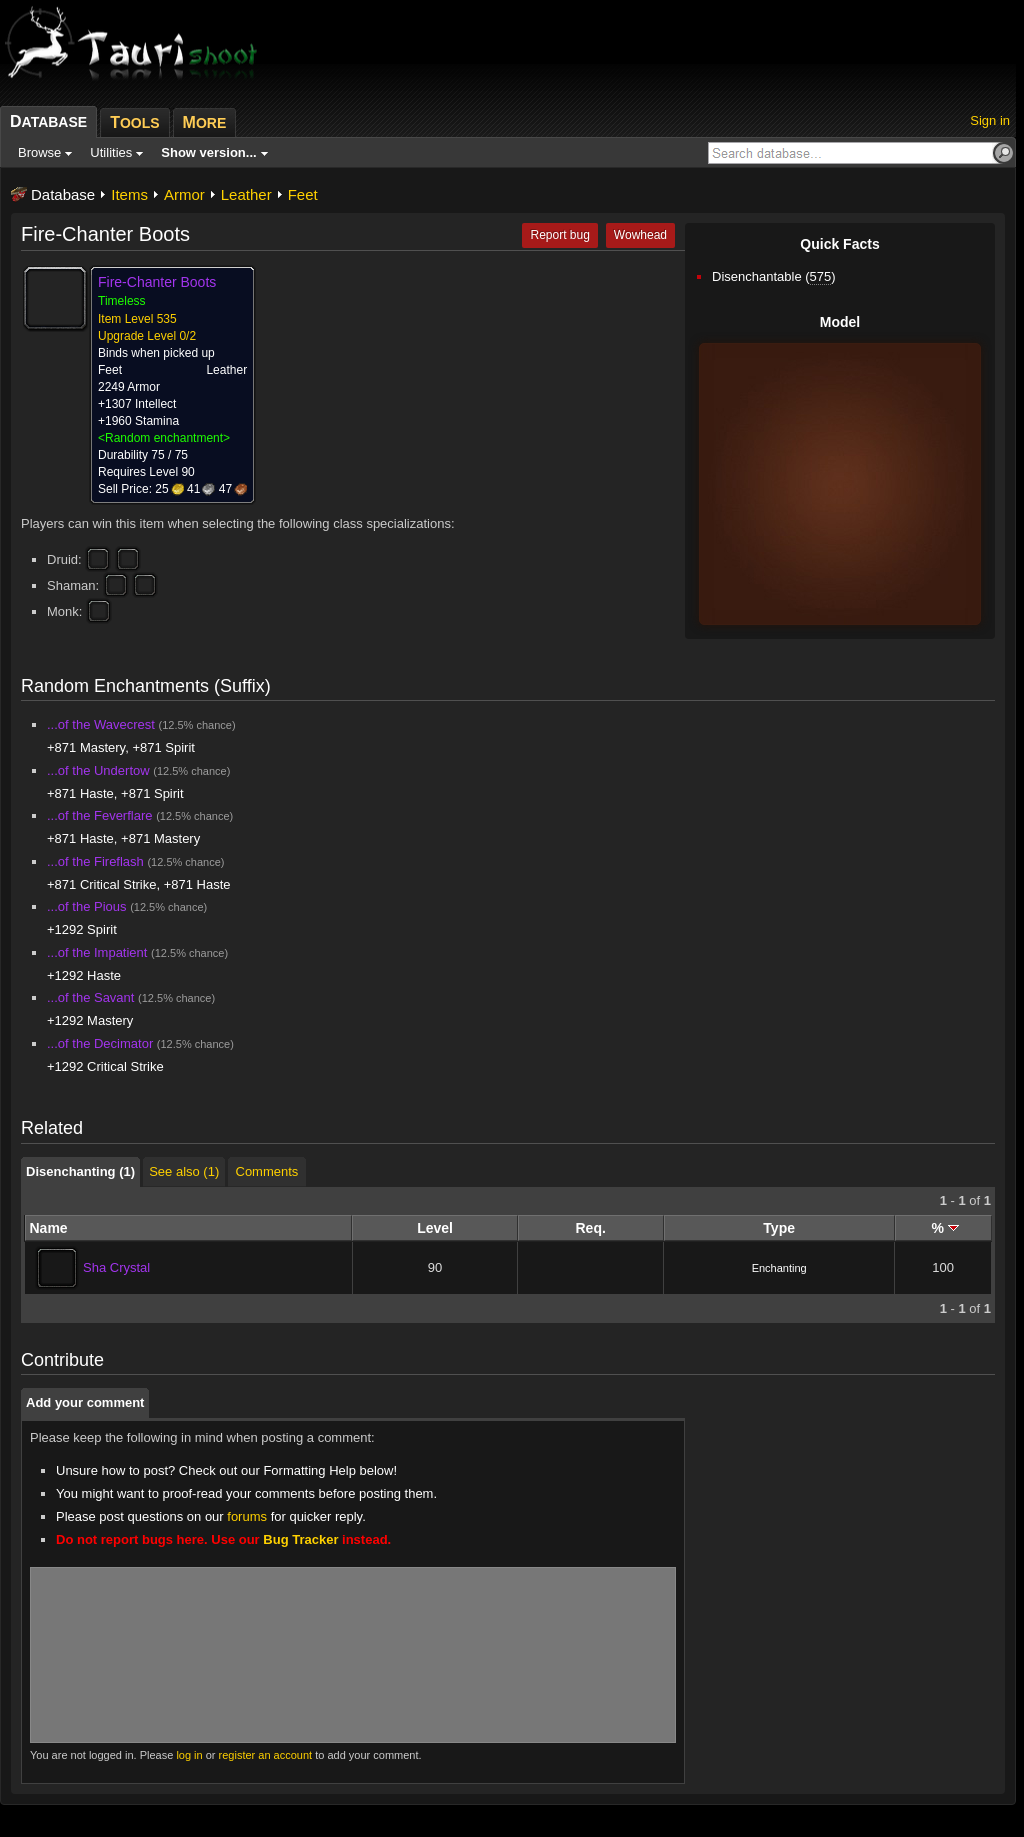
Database (63, 194)
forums (247, 1516)
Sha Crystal (116, 1267)
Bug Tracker (300, 1539)
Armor (184, 194)
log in (189, 1755)
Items (129, 194)
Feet (303, 194)
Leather (246, 194)
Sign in (990, 120)
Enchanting (779, 1268)
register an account (266, 1755)
